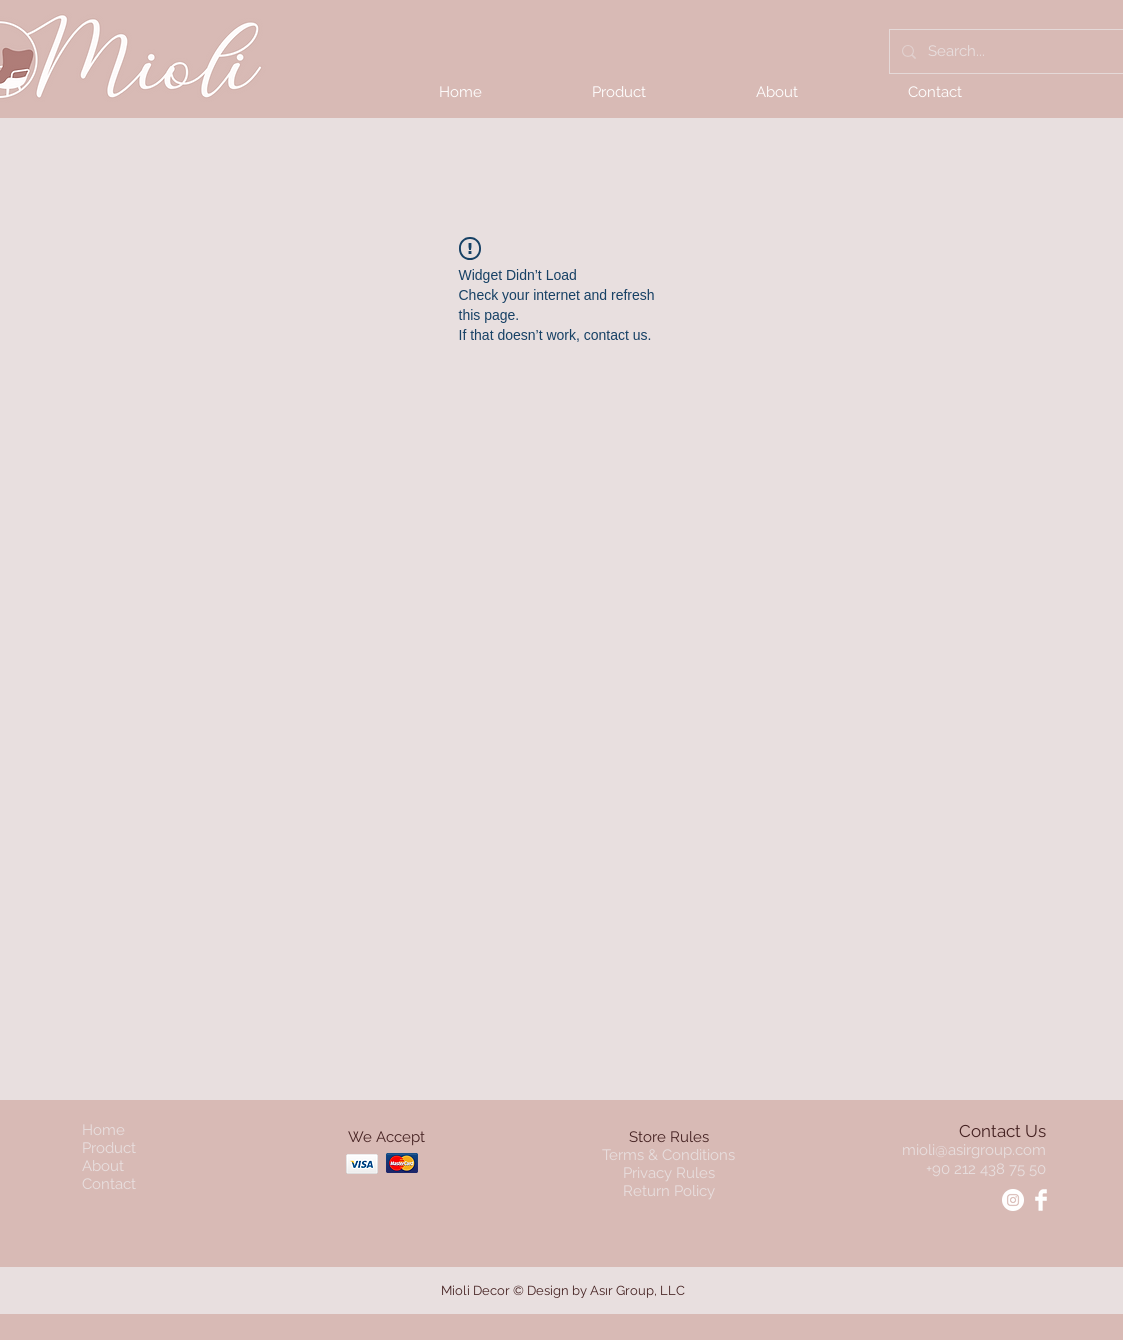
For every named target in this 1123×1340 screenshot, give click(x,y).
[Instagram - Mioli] (1013, 1200)
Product (109, 1148)
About (103, 1166)
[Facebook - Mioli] (1041, 1200)
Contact (109, 1184)
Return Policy (669, 1191)
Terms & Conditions (668, 1155)
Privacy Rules (669, 1173)
